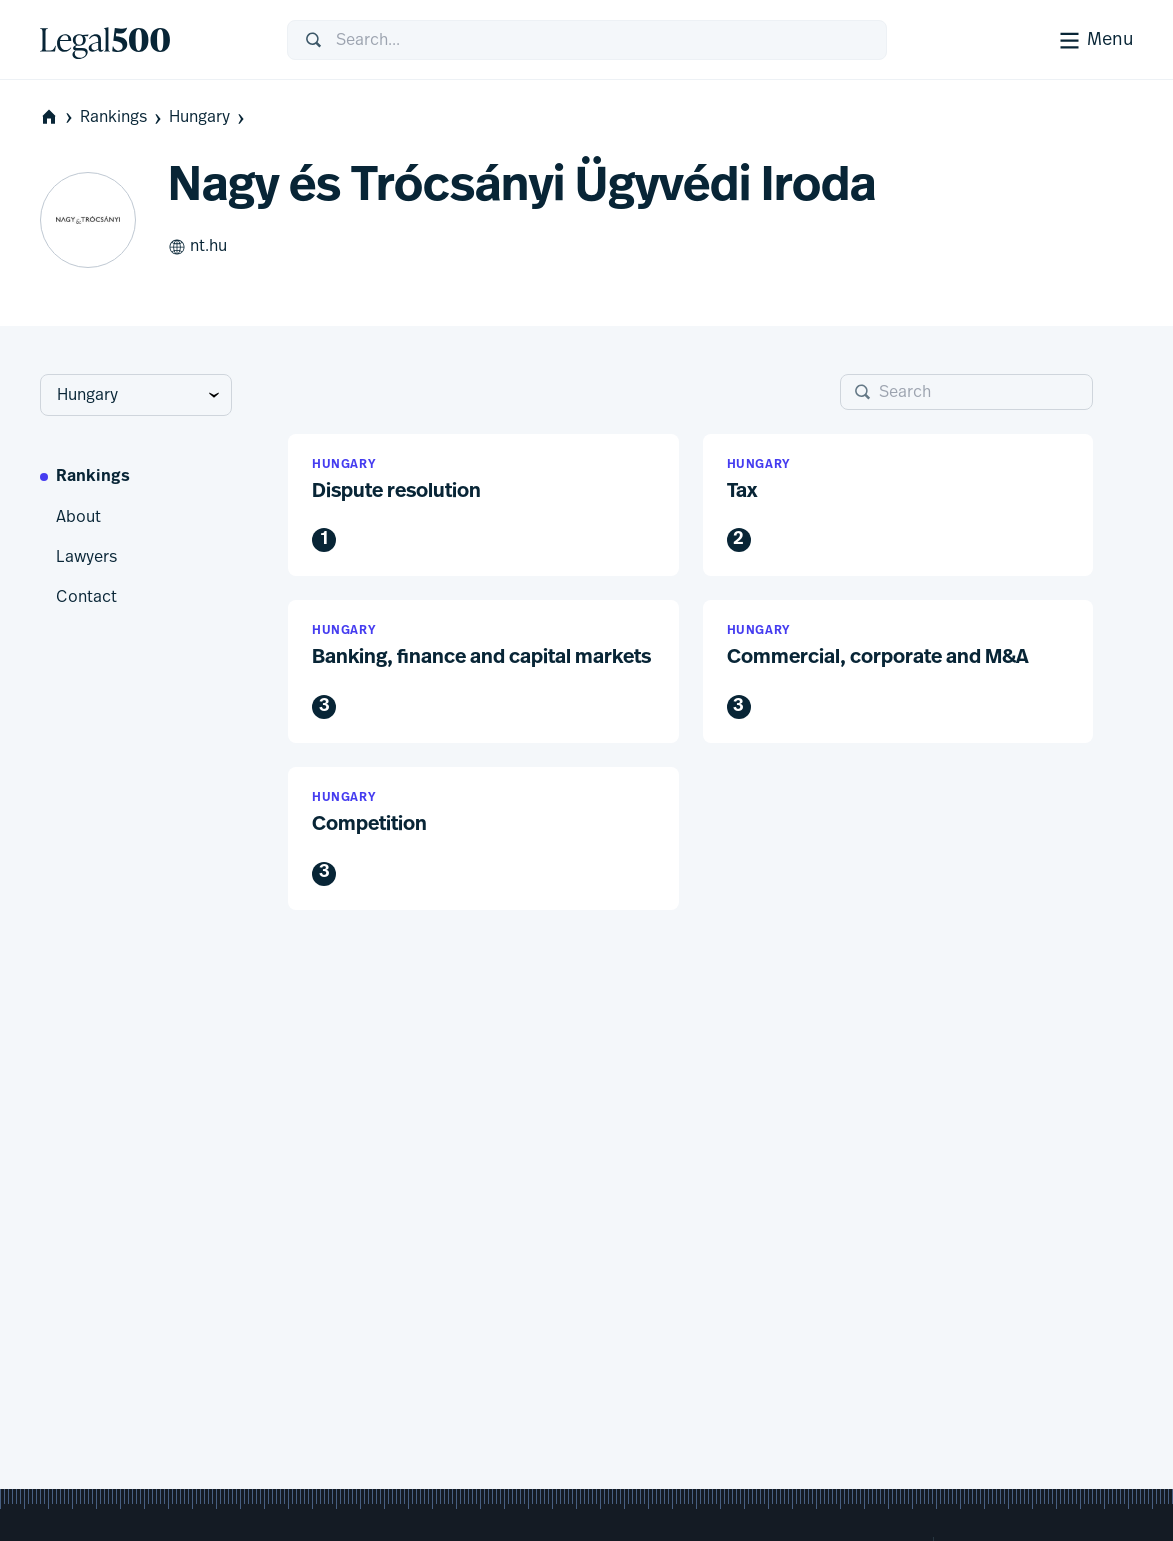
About (78, 517)
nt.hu (197, 247)
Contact (86, 597)
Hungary (208, 117)
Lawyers (86, 557)
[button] (483, 505)
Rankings (122, 117)
